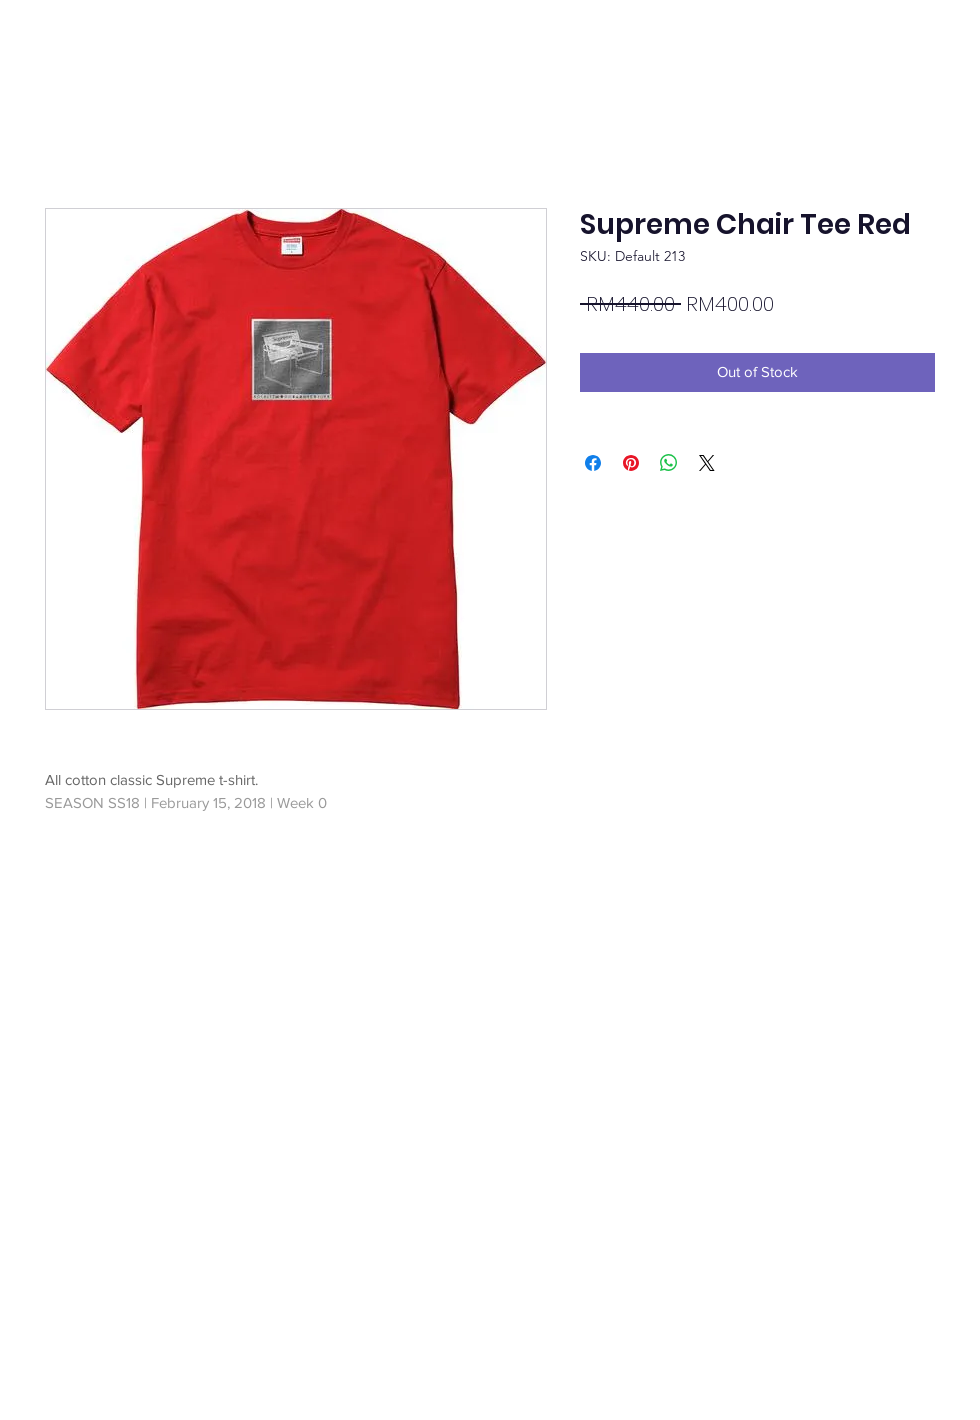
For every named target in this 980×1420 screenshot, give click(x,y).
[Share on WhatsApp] (669, 463)
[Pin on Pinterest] (631, 463)
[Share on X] (707, 463)
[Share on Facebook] (593, 463)
